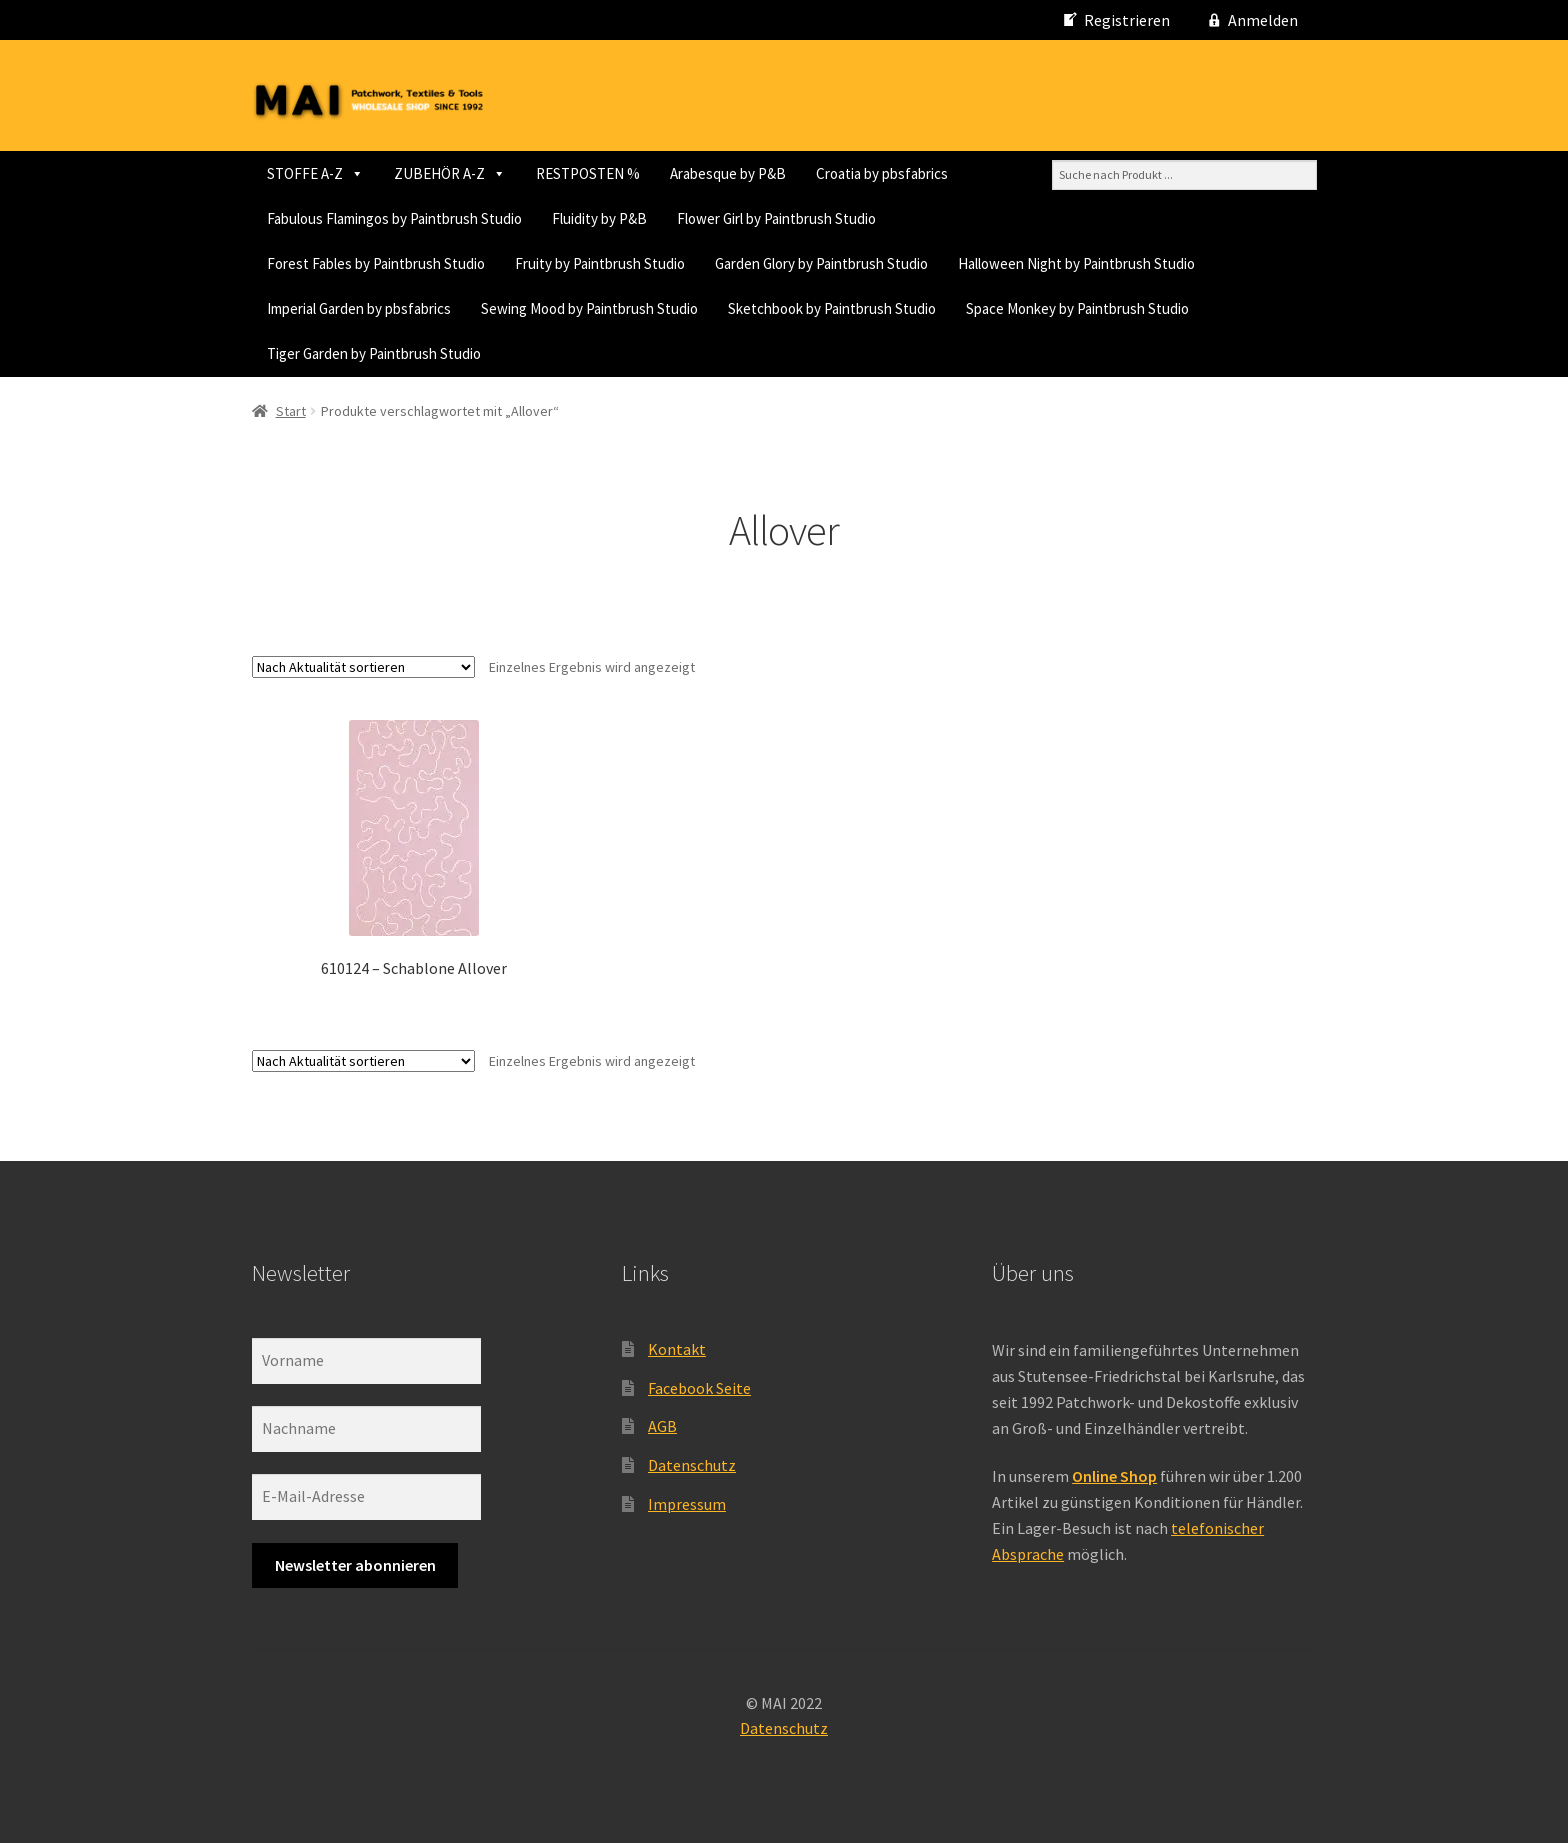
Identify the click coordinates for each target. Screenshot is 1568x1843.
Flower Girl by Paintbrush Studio (776, 218)
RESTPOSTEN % (588, 173)
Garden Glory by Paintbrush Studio (821, 263)
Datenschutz (692, 1465)
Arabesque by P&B (728, 173)
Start (291, 411)
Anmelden (1263, 20)
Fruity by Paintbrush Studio (600, 263)
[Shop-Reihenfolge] (363, 667)
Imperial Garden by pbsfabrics (359, 308)
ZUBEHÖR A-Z (450, 173)
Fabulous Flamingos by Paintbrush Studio (394, 218)
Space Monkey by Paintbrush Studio (1077, 308)
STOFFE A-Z (315, 173)
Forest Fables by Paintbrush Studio (376, 263)
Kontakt (677, 1349)
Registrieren (1127, 20)
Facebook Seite (699, 1388)
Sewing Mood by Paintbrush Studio (589, 308)
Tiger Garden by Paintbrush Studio (374, 353)
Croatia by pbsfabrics (882, 173)
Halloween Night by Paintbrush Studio (1076, 263)
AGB (662, 1426)
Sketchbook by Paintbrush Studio (832, 308)
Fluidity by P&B (599, 218)
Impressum (687, 1504)
